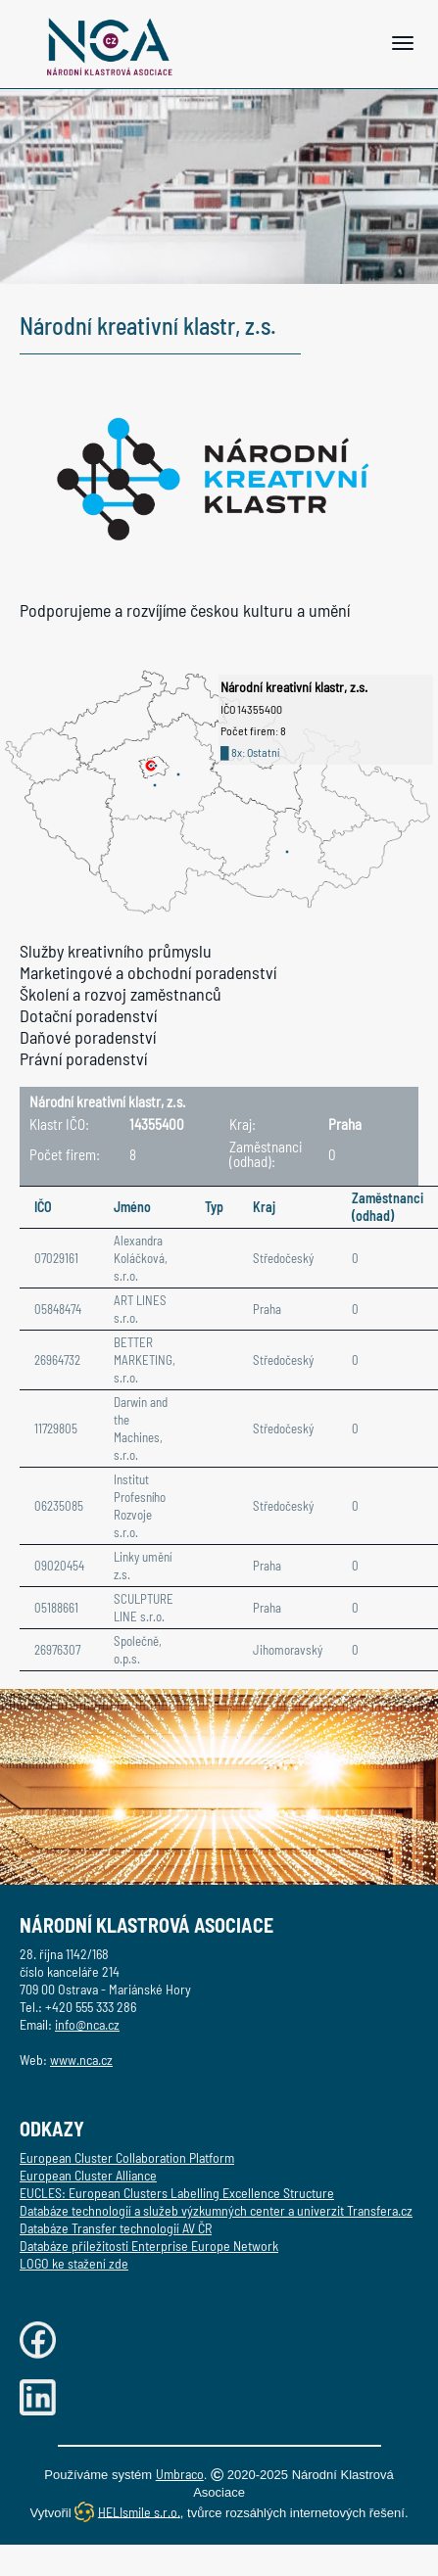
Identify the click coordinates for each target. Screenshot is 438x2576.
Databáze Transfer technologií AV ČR (116, 2228)
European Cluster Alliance (88, 2175)
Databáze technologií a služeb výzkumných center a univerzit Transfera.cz (216, 2210)
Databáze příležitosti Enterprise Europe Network (149, 2245)
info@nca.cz (87, 2024)
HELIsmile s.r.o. (139, 2511)
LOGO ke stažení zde (74, 2263)
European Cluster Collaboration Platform (127, 2157)
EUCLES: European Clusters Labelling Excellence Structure (177, 2192)
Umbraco (180, 2473)
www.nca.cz (81, 2059)
